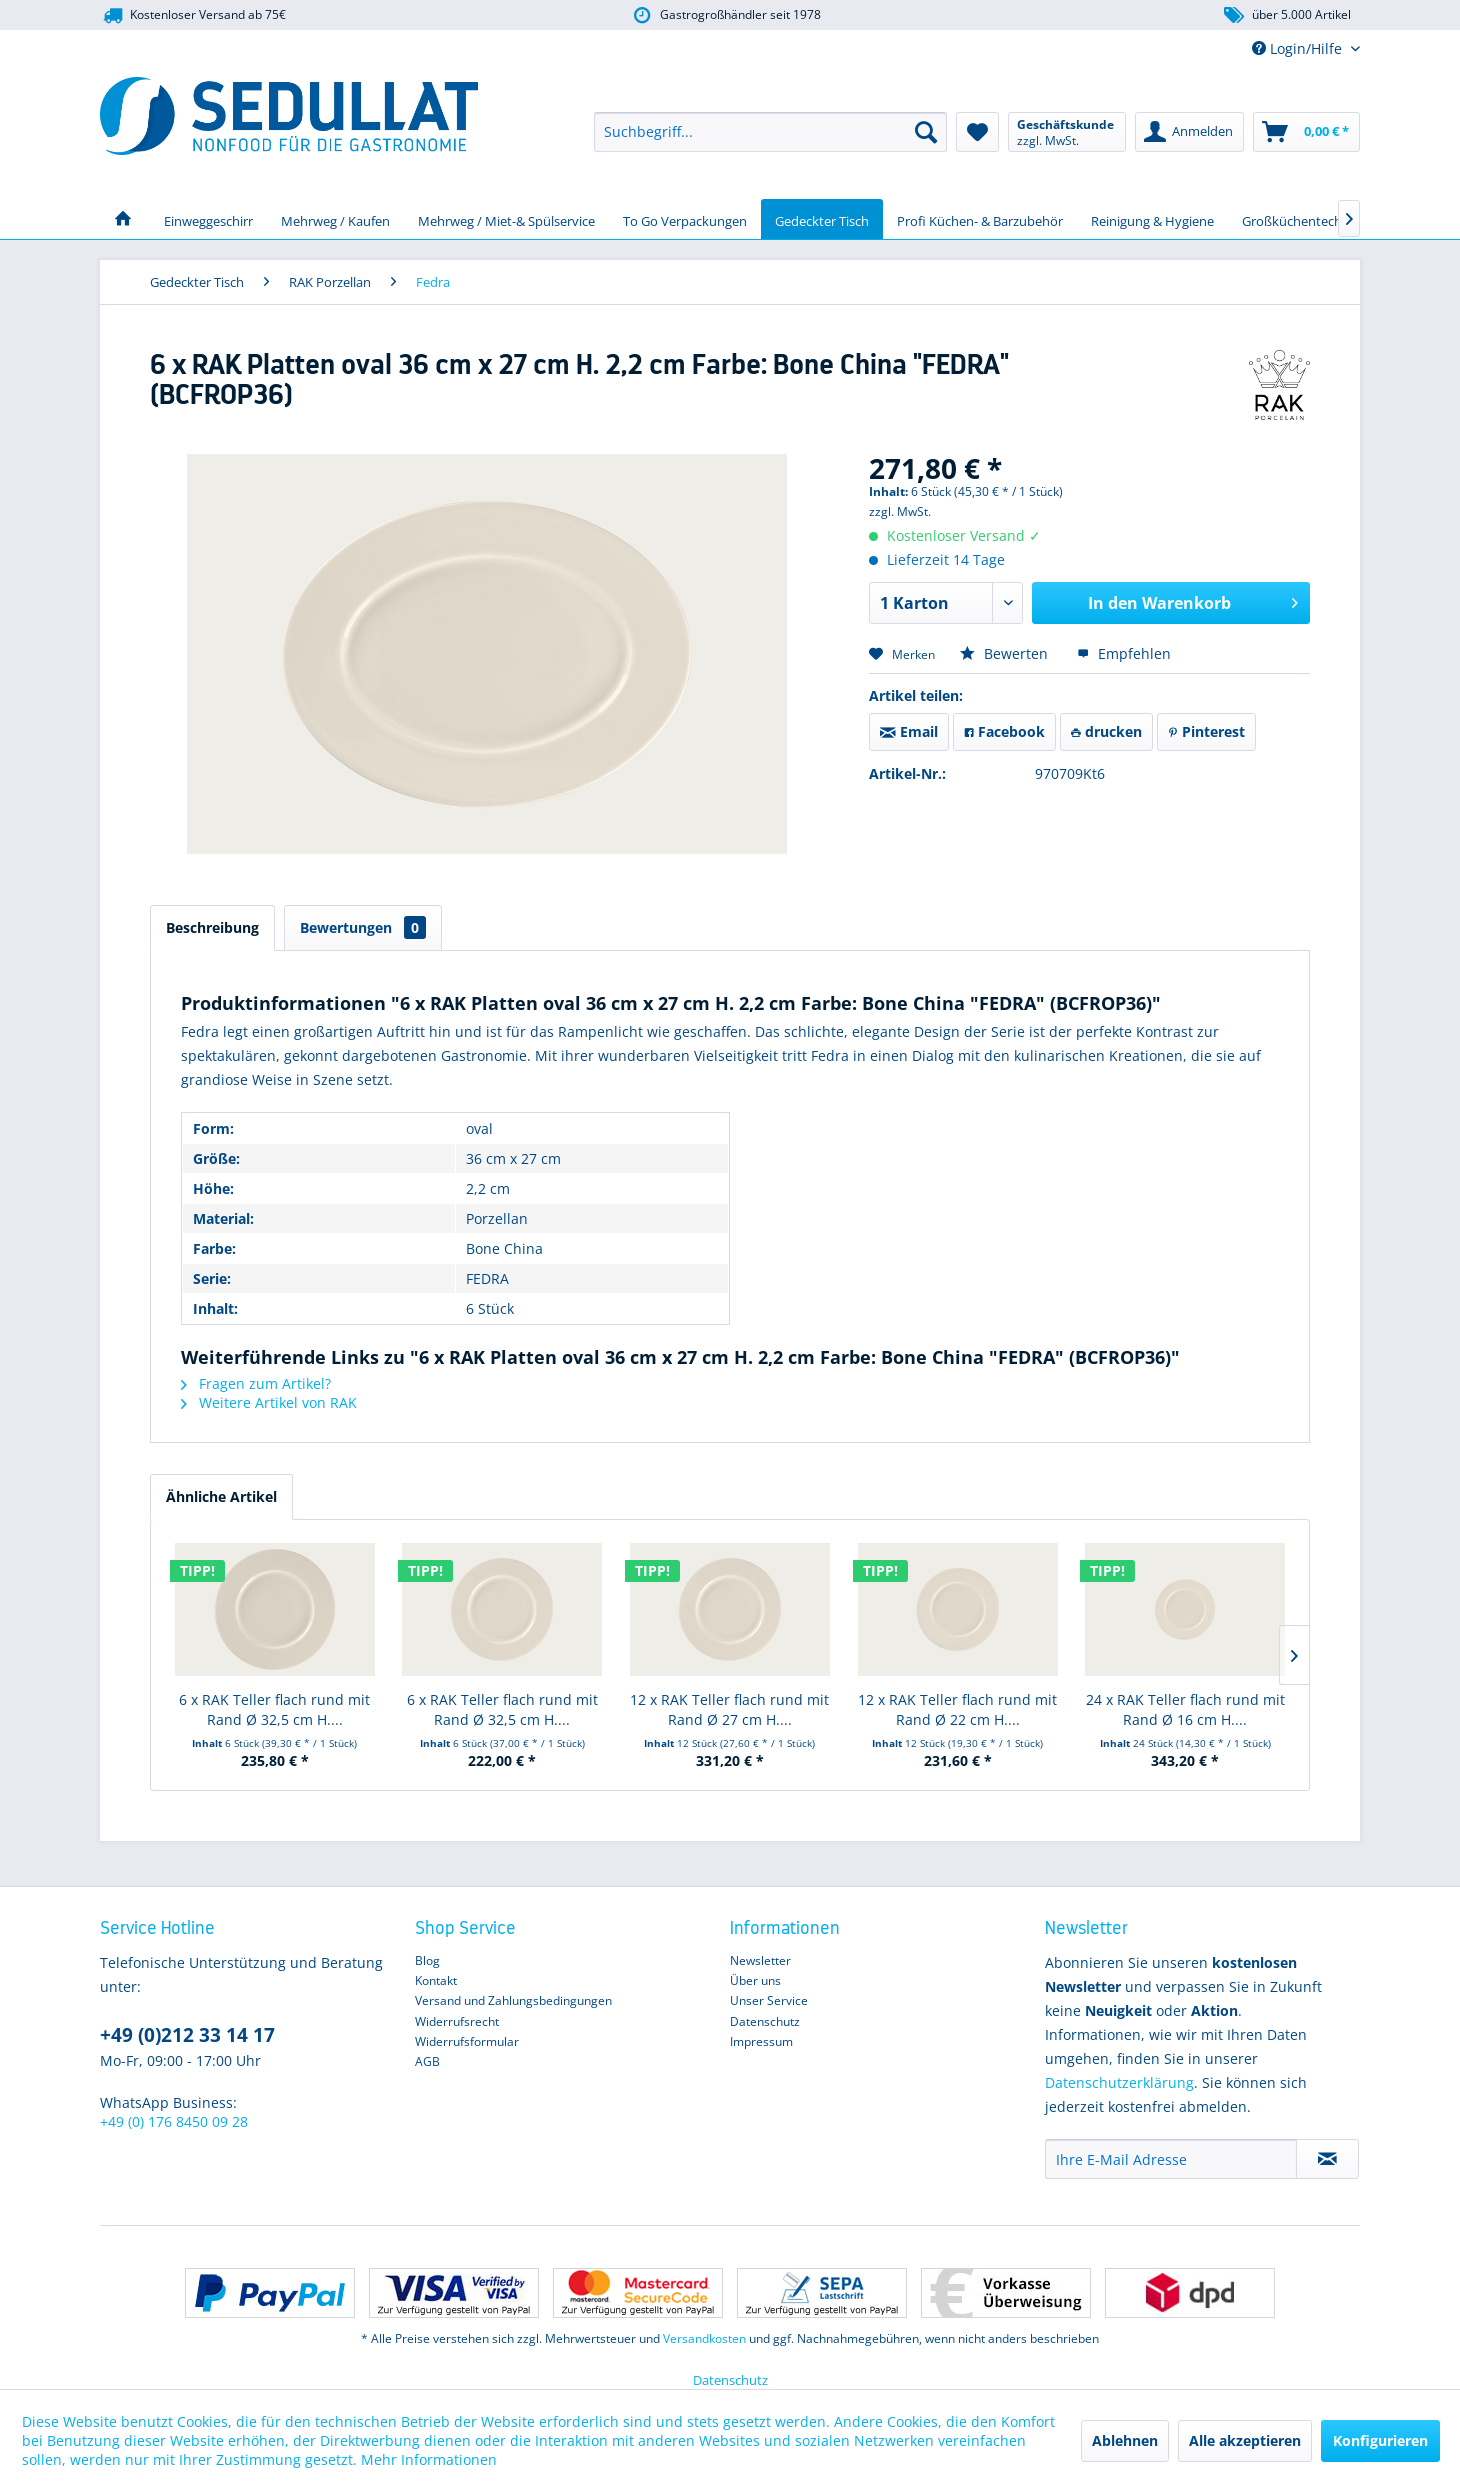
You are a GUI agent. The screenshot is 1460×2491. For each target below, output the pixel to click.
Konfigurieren (1380, 2440)
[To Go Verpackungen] (685, 219)
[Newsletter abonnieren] (1327, 2159)
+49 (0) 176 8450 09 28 (174, 2121)
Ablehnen (1125, 2440)
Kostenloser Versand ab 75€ (193, 15)
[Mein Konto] (1189, 132)
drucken (1106, 731)
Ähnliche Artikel (221, 1496)
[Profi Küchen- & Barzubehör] (980, 219)
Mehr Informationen (429, 2459)
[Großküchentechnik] (1301, 219)
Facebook (1004, 731)
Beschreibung (212, 927)
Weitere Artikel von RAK (269, 1402)
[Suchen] (926, 132)
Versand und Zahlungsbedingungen (513, 2000)
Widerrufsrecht (457, 2021)
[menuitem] (770, 132)
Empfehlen (1124, 653)
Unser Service (769, 2000)
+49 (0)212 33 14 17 (187, 2035)
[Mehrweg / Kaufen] (335, 219)
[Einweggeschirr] (208, 219)
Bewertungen (363, 927)
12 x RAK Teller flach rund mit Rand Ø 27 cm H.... (729, 1709)
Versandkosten (704, 2338)
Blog (427, 1960)
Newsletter (760, 1960)
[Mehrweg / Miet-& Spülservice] (506, 219)
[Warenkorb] (1306, 132)
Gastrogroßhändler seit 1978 (725, 15)
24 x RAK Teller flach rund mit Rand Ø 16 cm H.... (1185, 1709)
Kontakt (436, 1980)
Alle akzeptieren (1245, 2440)
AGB (427, 2061)
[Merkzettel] (977, 132)
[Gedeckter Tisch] (822, 219)
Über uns (755, 1980)
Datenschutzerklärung (1119, 2082)
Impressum (761, 2041)
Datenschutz (765, 2021)
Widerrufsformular (467, 2041)
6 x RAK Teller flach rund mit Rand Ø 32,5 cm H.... (274, 1709)
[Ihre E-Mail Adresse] (1171, 2159)
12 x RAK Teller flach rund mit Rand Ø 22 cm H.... (957, 1709)
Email (909, 731)
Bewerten (1006, 653)
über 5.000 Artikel (1286, 15)
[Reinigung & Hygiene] (1152, 219)
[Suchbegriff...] (770, 132)
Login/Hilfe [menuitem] (1299, 48)
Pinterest (1206, 731)
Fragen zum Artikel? (256, 1383)
